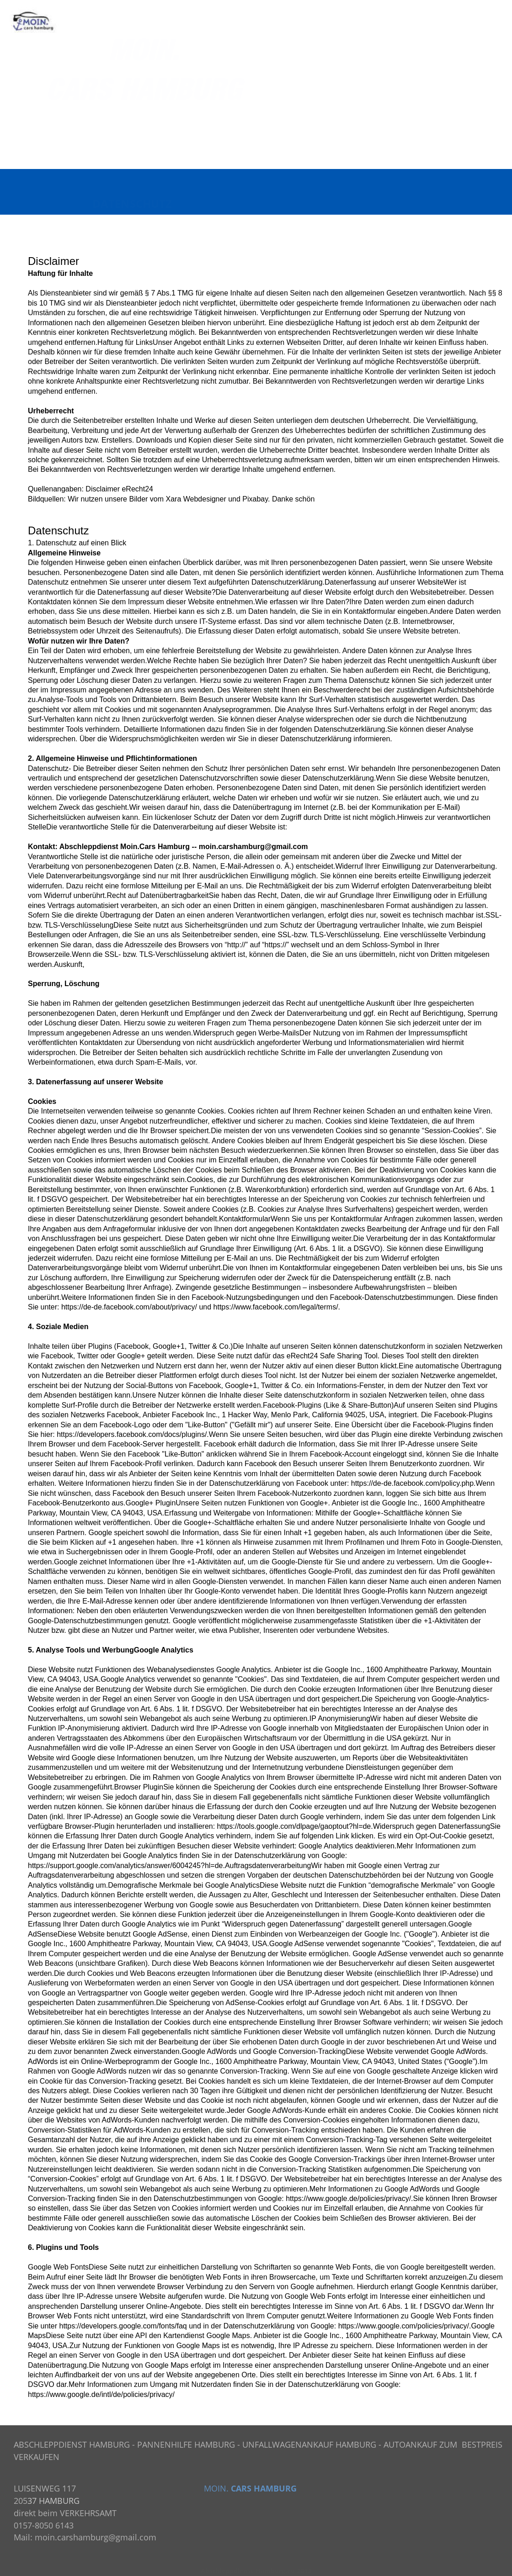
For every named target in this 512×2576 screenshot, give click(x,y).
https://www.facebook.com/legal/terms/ (275, 1307)
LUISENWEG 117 (45, 2488)
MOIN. (216, 2488)
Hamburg (174, 846)
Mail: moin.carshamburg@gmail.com (85, 2537)
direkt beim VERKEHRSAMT (65, 2512)
